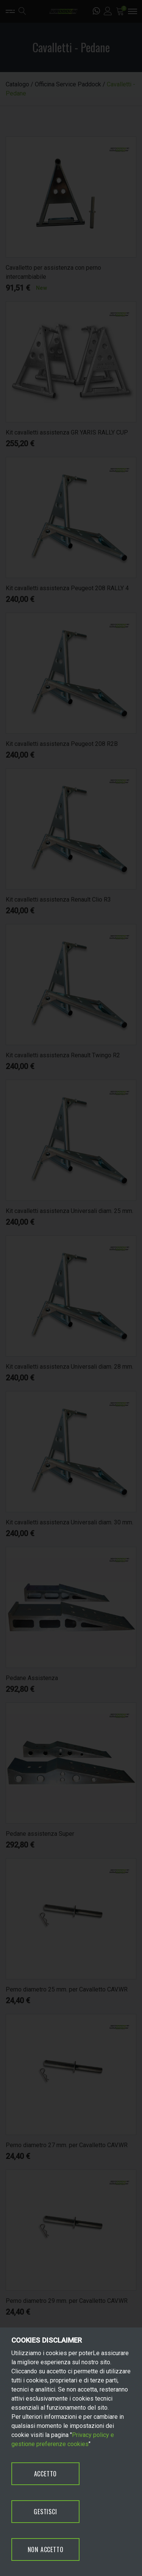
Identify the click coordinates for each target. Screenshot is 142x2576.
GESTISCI (45, 2511)
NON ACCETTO (46, 2549)
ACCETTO (45, 2473)
